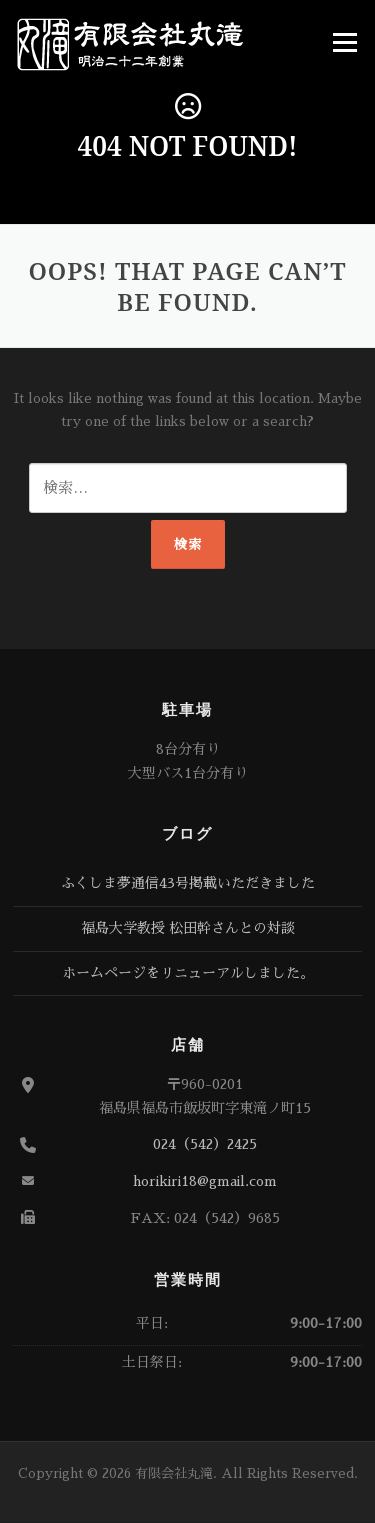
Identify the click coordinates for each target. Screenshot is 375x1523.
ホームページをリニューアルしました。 (188, 973)
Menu (344, 42)
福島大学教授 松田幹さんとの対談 (188, 928)
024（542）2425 (205, 1144)
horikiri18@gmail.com (205, 1181)
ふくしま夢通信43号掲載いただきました (188, 883)
